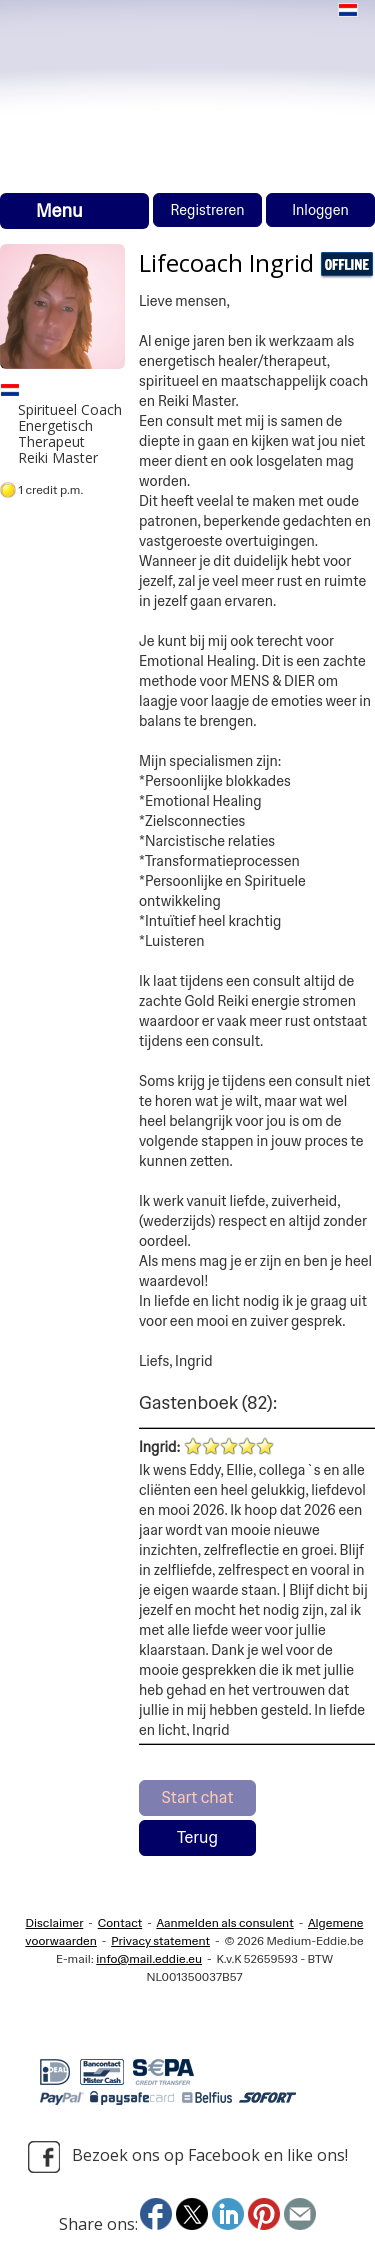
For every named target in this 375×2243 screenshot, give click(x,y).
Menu (59, 211)
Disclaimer (55, 1923)
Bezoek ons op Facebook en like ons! (188, 2157)
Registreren (207, 210)
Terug (197, 1837)
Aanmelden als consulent (224, 1923)
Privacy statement (160, 1941)
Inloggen (320, 210)
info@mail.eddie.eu (149, 1959)
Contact (120, 1923)
